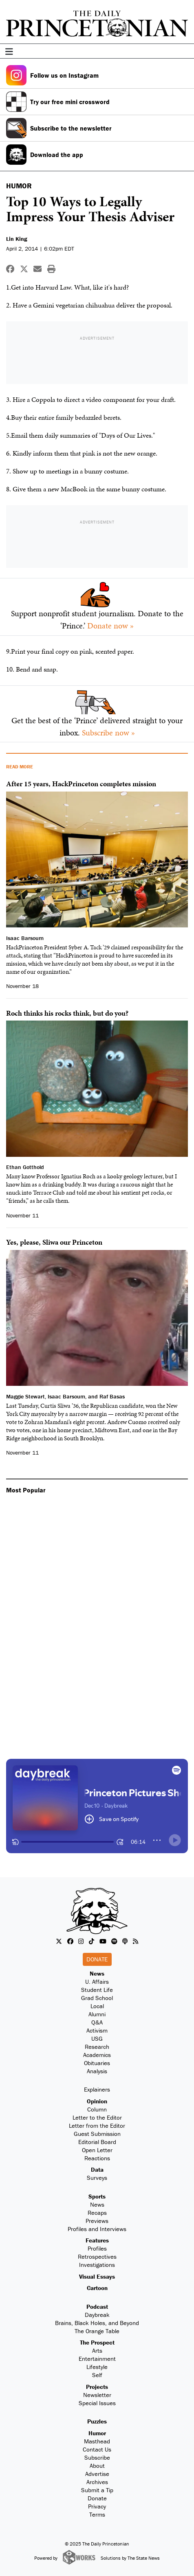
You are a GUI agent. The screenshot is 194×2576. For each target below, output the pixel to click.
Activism (97, 2030)
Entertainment (97, 2358)
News (97, 1973)
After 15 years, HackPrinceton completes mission (81, 784)
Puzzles (97, 2421)
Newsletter (97, 2395)
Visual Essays (97, 2276)
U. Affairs (97, 1981)
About (97, 2465)
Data (97, 2169)
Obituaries (97, 2063)
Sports (97, 2196)
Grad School (97, 1998)
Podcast (97, 2306)
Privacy (97, 2506)
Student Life (97, 1990)
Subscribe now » (108, 732)
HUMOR (19, 185)
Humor (97, 2433)
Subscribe (97, 2457)
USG (97, 2038)
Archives (97, 2482)
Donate (97, 1959)
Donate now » (110, 625)
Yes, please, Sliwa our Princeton (54, 1242)
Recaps (97, 2212)
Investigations (97, 2264)
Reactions (97, 2158)
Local (97, 2006)
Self (97, 2375)
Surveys (97, 2177)
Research (97, 2046)
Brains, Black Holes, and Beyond (97, 2323)
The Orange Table (97, 2331)
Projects (97, 2387)
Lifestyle (97, 2367)
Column (97, 2109)
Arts (97, 2350)
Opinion (97, 2101)
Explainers (97, 2089)
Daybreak (97, 2315)
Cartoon (97, 2288)
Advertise (97, 2474)
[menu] (185, 52)
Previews (97, 2221)
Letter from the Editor (97, 2125)
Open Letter (97, 2150)
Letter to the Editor (97, 2117)
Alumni (97, 2014)
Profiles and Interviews (97, 2229)
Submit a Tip (97, 2490)
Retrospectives (97, 2256)
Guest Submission (97, 2134)
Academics (97, 2055)
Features (97, 2240)
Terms (97, 2514)
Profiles (97, 2248)
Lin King (16, 238)
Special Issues (97, 2403)
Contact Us (97, 2449)
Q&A (97, 2022)
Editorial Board (97, 2142)
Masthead (97, 2441)
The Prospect (97, 2342)
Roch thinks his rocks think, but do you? (67, 1013)
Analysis (97, 2071)
